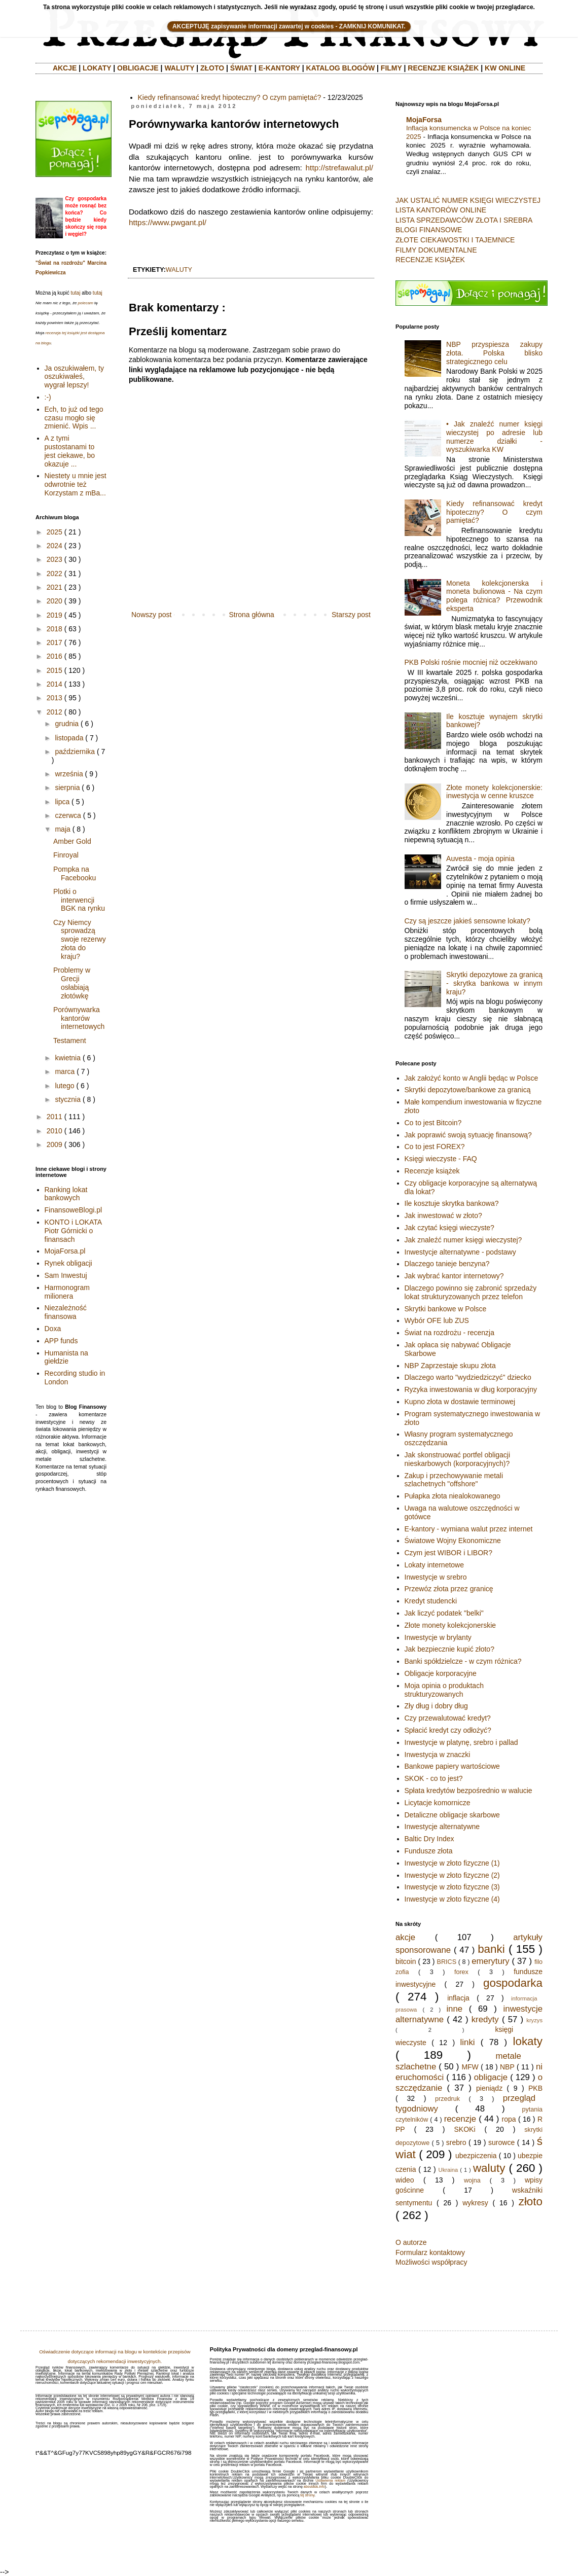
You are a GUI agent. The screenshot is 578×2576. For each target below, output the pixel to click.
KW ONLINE (505, 68)
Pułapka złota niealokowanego (452, 1496)
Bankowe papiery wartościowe (452, 1766)
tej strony (307, 2495)
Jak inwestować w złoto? (443, 1215)
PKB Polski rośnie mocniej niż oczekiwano (471, 662)
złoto (531, 2201)
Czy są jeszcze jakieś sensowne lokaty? (467, 921)
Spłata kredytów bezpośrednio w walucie (468, 1790)
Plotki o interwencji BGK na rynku (79, 900)
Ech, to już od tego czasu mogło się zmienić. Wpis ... (74, 418)
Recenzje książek (432, 1171)
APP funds (61, 1341)
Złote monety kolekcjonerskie (450, 1625)
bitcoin (405, 1961)
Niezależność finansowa (66, 1312)
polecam (85, 303)
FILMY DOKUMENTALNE (436, 250)
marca (65, 1071)
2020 (54, 601)
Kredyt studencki (431, 1601)
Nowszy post (151, 615)
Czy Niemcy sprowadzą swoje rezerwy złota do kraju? (79, 939)
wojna (472, 2180)
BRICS (447, 1961)
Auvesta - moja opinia (480, 858)
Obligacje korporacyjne (441, 1673)
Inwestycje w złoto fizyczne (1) (452, 1863)
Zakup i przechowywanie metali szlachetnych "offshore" (454, 1480)
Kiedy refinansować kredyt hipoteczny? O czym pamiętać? (229, 97)
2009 (54, 1144)
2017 (54, 642)
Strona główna (251, 615)
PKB (535, 2088)
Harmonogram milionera (67, 1291)
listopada (69, 738)
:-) (48, 397)
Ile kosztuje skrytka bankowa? (452, 1203)
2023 (54, 559)
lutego (64, 1086)
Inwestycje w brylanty (438, 1637)
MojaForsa (424, 120)
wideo (404, 2180)
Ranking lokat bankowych (66, 1194)
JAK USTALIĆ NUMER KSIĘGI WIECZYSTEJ (467, 200)
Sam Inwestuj (66, 1275)
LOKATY (97, 68)
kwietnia (68, 1058)
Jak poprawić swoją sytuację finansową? (468, 1135)
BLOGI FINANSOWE (428, 230)
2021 (54, 587)
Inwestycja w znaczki (438, 1754)
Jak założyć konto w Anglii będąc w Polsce (471, 1078)
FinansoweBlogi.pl (73, 1210)
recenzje (460, 2119)
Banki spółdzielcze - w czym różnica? (463, 1661)
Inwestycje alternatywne (442, 1826)
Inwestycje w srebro (436, 1577)
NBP (507, 2067)
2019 (54, 615)
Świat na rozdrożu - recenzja (449, 1333)
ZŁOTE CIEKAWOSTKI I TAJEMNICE (455, 240)
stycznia (68, 1099)
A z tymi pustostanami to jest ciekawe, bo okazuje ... (70, 451)
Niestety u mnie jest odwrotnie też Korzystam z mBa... (75, 484)
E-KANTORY (279, 68)
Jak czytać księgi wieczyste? (449, 1228)
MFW (469, 2067)
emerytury (491, 1961)
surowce (501, 2142)
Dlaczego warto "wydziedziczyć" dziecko (468, 1377)
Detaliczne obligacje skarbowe (452, 1815)
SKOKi (464, 2129)
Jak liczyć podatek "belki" (444, 1613)
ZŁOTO (212, 68)
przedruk (447, 2098)
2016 (54, 656)
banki (491, 1949)
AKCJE (65, 68)
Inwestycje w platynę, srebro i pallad (461, 1742)
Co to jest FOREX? (435, 1146)
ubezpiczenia (476, 2156)
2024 (54, 546)
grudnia (67, 724)
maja (62, 829)
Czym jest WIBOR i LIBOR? (448, 1553)
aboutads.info (314, 2486)
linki (467, 2042)
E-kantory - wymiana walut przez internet (469, 1529)
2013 (54, 698)
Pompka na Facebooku (74, 873)
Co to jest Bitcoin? (433, 1123)
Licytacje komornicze (438, 1803)
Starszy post (351, 615)
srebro (456, 2142)
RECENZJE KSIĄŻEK (443, 68)
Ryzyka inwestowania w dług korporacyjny (471, 1389)
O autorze (410, 2242)
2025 (54, 532)
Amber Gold (72, 841)
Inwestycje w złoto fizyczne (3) (452, 1887)
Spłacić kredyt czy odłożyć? (448, 1730)
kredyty (485, 2019)
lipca (62, 802)
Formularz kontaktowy (430, 2252)
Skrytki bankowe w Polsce (446, 1309)
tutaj (75, 293)
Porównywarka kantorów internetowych (78, 1018)
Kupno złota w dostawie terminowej (460, 1402)
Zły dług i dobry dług (436, 1706)
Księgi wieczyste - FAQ (441, 1159)
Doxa (53, 1329)
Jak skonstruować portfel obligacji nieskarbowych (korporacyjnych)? (458, 1459)
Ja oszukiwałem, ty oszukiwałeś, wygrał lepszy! (74, 376)
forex (461, 1972)
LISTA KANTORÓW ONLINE (440, 210)
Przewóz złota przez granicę (449, 1589)
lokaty (528, 2041)
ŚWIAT (241, 68)
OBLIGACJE (138, 68)
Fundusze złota (429, 1851)
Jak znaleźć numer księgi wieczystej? (463, 1240)
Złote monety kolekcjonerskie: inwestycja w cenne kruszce (494, 791)
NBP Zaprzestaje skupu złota (450, 1366)
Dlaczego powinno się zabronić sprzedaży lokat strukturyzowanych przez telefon (471, 1292)
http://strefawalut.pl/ (337, 167)
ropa (509, 2119)
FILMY (391, 68)
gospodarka (513, 1983)
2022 (54, 573)
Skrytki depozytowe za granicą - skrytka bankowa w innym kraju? (494, 983)
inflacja (458, 1998)
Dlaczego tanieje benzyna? (447, 1264)
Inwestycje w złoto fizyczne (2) (452, 1875)
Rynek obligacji (68, 1263)
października (75, 751)
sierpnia (67, 787)
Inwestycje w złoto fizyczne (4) (452, 1899)
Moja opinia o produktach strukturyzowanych (444, 1689)
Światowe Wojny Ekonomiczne (453, 1540)
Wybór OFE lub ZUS (437, 1320)
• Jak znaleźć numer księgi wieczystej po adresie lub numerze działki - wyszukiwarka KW (494, 436)
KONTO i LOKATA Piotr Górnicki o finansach (73, 1230)
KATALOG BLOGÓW (340, 68)
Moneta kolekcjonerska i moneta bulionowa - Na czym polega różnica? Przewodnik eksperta (494, 596)
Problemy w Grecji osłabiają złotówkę (71, 982)
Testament (69, 1040)
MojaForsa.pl (65, 1251)
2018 (54, 629)
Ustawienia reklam (330, 2480)
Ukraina (448, 2170)
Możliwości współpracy (431, 2262)
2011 (54, 1117)
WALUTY (179, 68)
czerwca (68, 815)
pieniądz (489, 2088)
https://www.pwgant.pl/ (167, 222)
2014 (54, 684)
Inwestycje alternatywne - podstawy (460, 1252)
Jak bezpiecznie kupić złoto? (449, 1649)
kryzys (534, 2020)
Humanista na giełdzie (66, 1357)
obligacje (491, 2077)
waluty (179, 269)
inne (454, 2009)
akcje (405, 1937)
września (69, 774)
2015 (54, 670)
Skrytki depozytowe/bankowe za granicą (468, 1090)
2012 (54, 712)
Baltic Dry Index (429, 1839)
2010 (54, 1131)
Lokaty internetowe (434, 1565)
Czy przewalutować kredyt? (448, 1718)
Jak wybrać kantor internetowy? (454, 1276)
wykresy (475, 2203)
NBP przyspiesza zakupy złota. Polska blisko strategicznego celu (494, 353)
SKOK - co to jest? (434, 1778)
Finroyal (66, 855)
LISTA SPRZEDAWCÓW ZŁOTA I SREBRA (463, 220)
